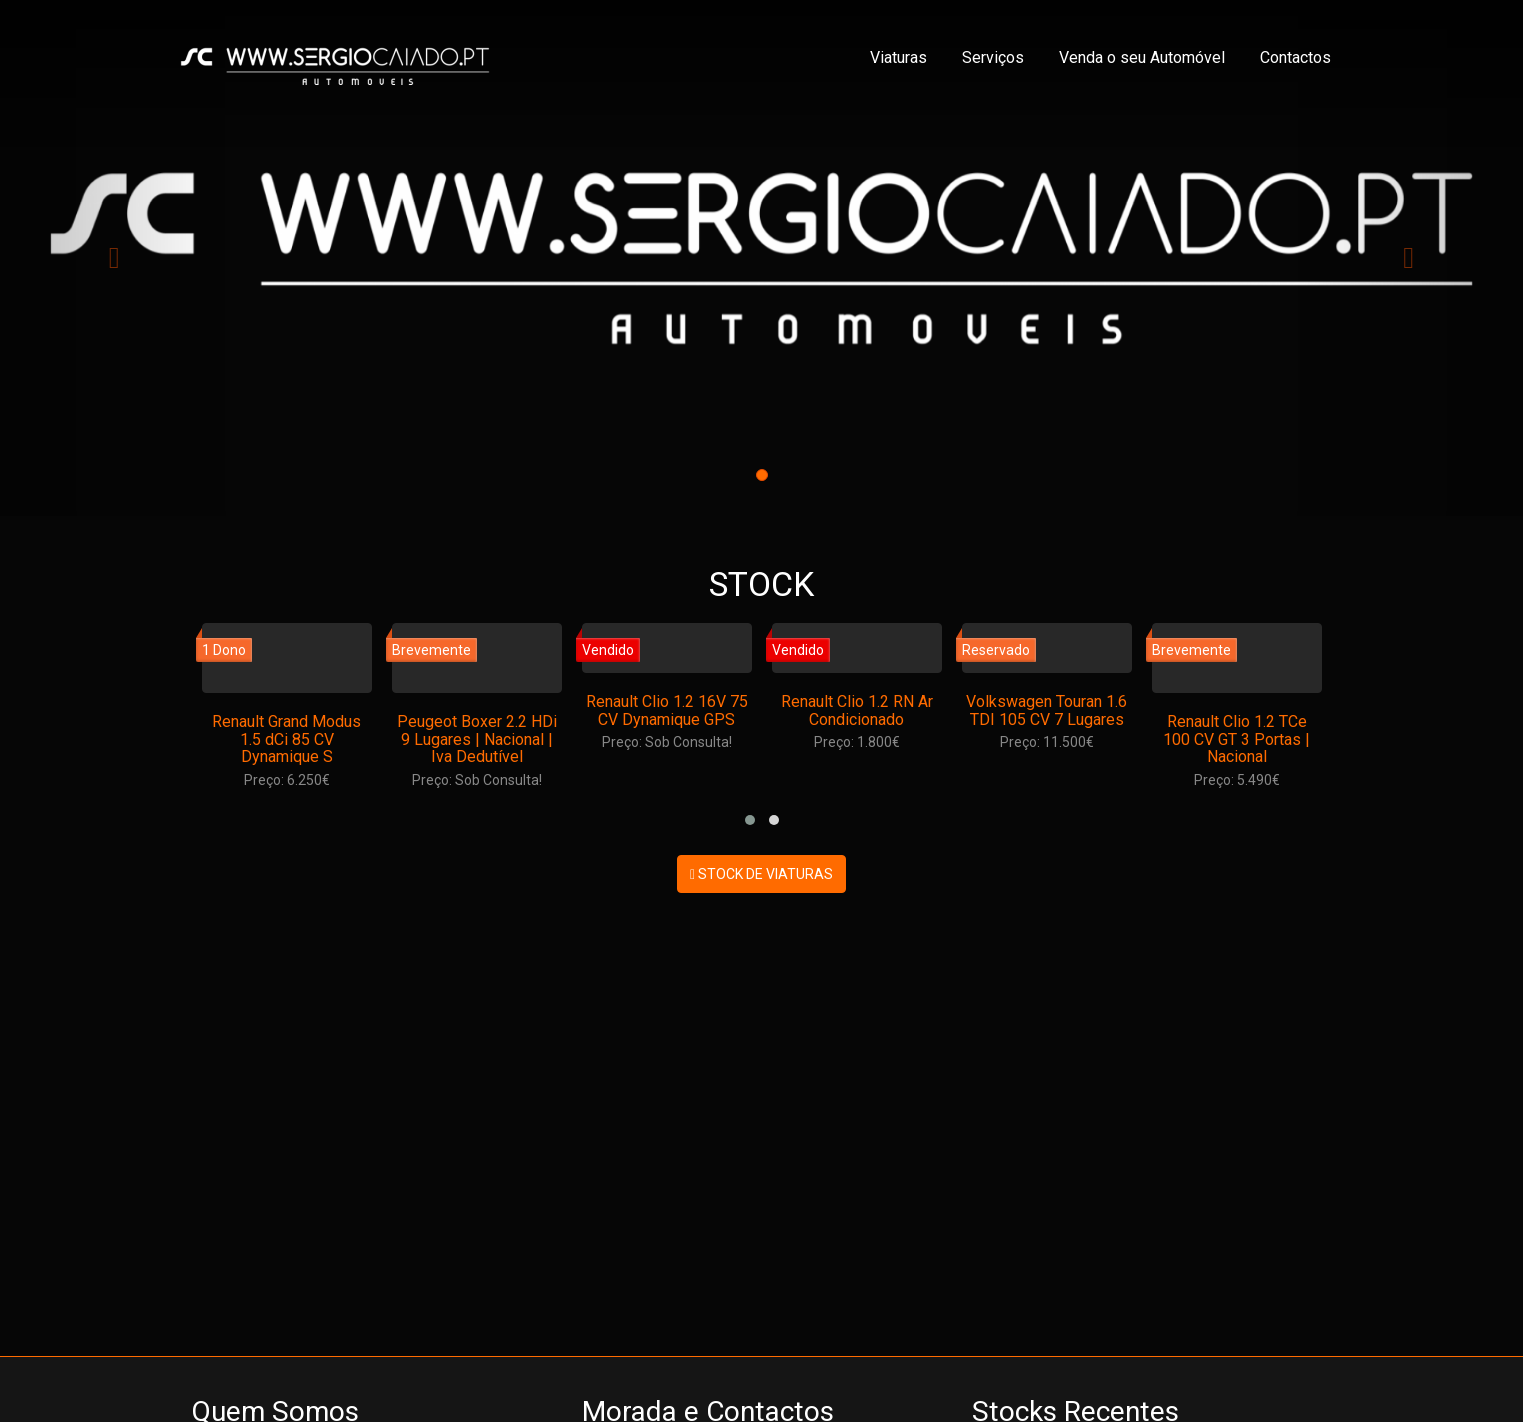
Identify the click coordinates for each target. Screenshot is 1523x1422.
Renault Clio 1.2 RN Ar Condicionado (857, 710)
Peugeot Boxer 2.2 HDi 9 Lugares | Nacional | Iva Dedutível (477, 739)
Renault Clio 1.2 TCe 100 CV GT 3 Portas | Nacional (1236, 739)
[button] (750, 820)
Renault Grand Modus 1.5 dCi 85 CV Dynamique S (286, 739)
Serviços (993, 57)
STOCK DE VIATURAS (761, 874)
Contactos (1295, 57)
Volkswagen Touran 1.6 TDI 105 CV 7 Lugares (1046, 710)
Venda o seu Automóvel (1142, 57)
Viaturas (898, 57)
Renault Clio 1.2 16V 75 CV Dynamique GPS (667, 710)
